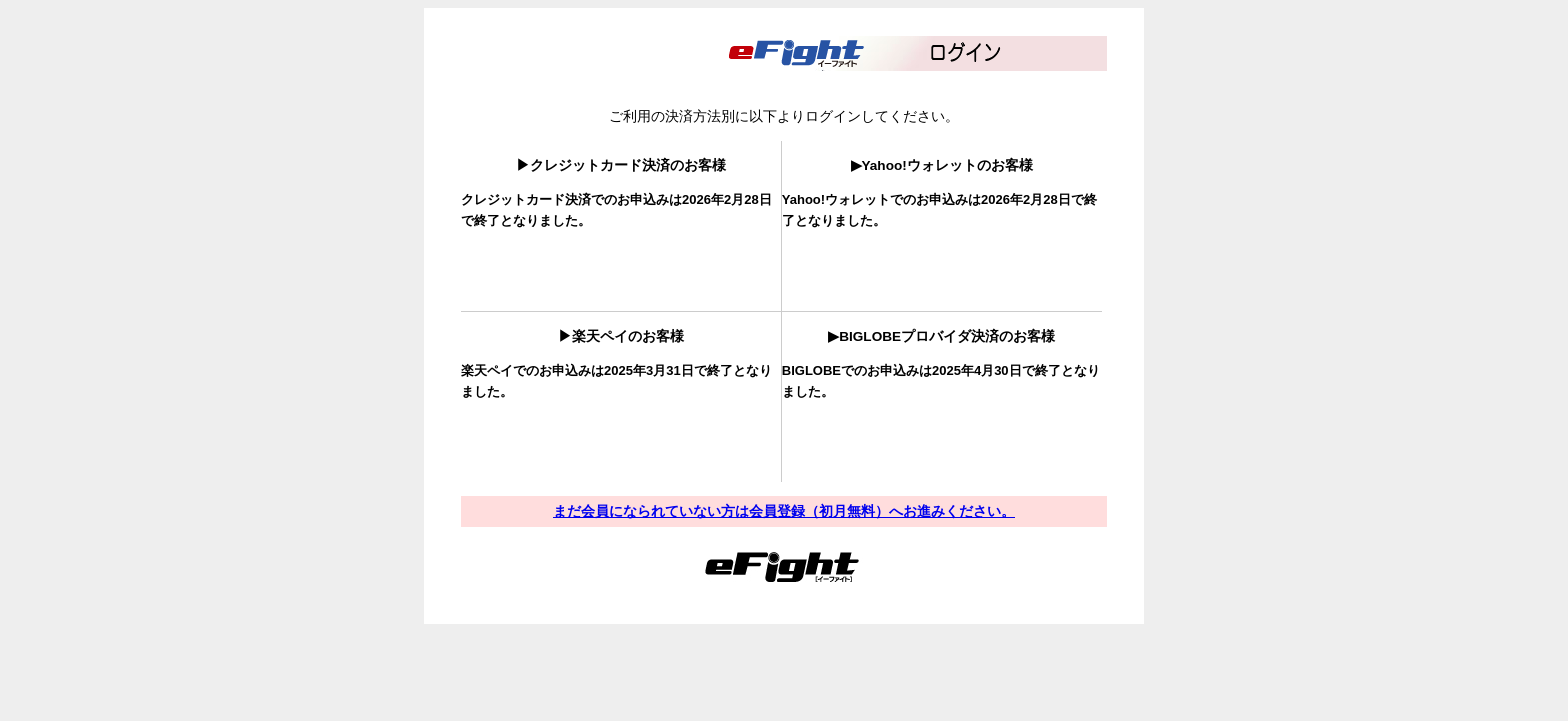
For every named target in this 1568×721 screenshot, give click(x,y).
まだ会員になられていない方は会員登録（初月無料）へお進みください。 (784, 511)
